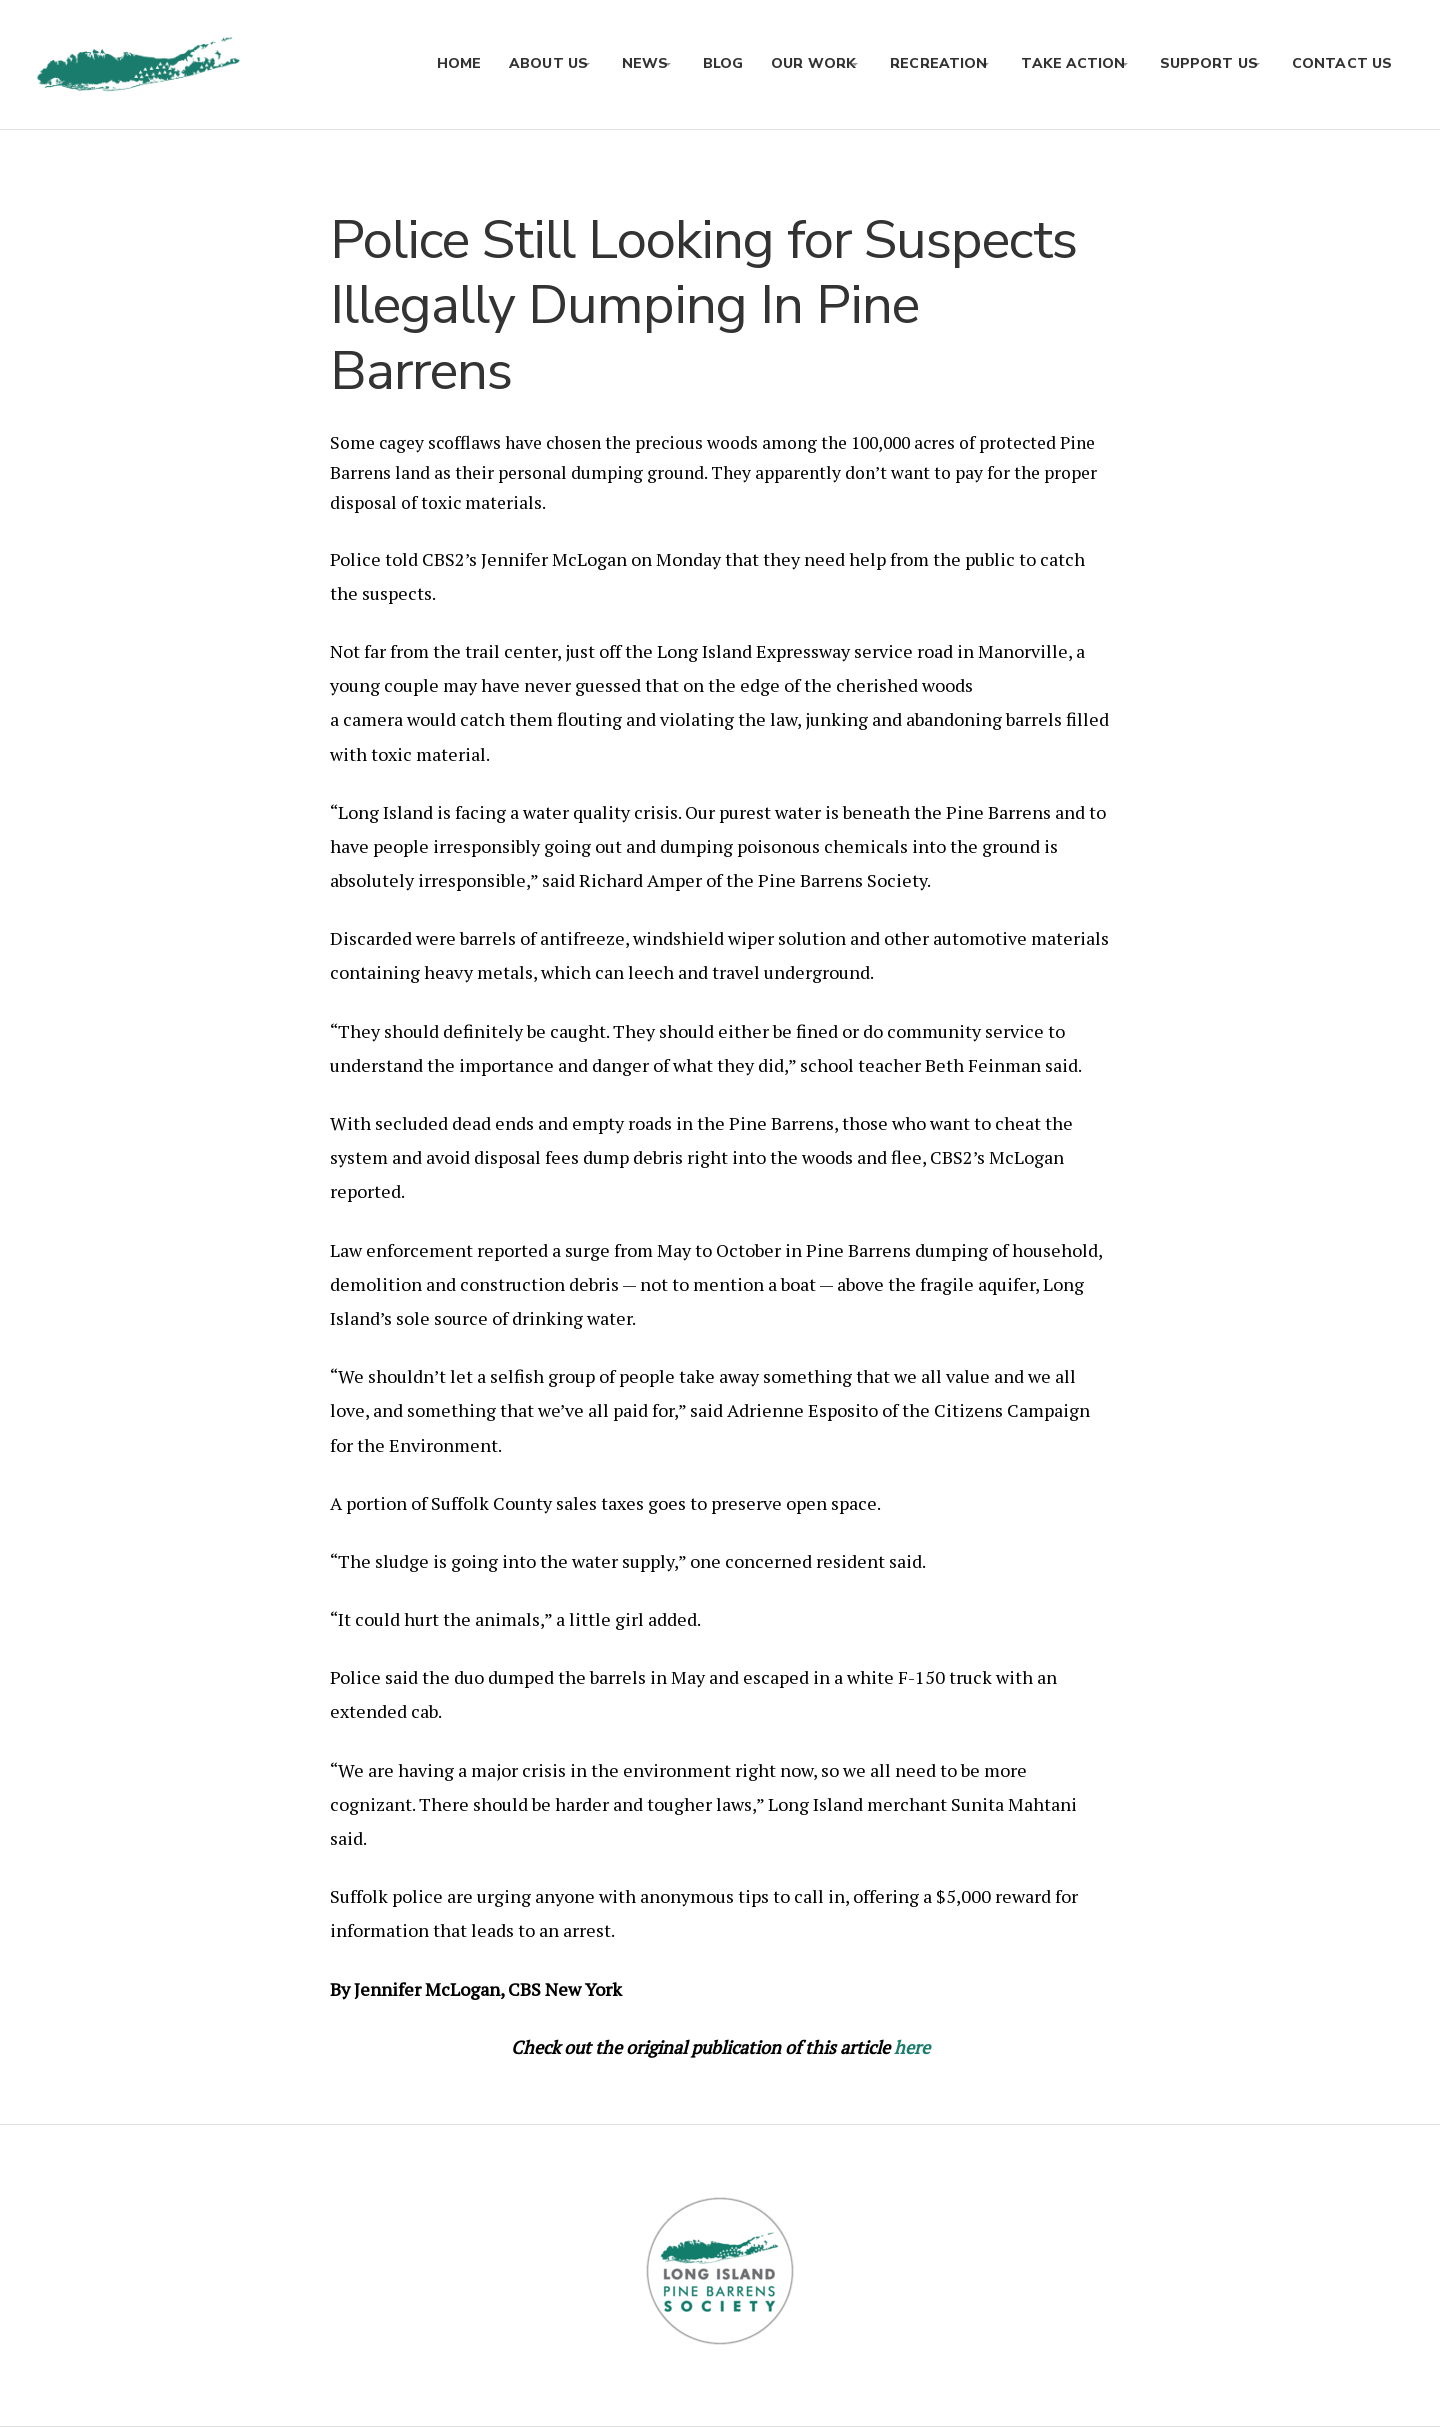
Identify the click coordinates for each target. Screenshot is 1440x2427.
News (606, 64)
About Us (501, 64)
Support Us (1201, 64)
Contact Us (1342, 64)
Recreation (915, 64)
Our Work (782, 64)
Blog (692, 64)
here (912, 2047)
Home (412, 64)
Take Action (1058, 64)
